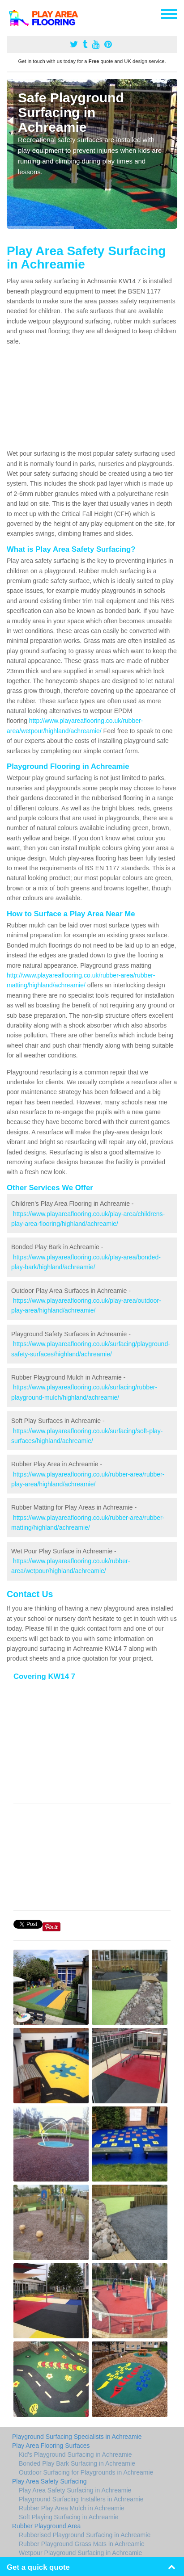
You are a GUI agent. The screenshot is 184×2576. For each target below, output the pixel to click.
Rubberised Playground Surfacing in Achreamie (84, 2534)
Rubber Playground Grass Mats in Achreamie (82, 2543)
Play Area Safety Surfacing (49, 2481)
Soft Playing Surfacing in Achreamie (69, 2517)
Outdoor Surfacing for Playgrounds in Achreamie (86, 2472)
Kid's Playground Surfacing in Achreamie (75, 2454)
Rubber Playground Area (46, 2526)
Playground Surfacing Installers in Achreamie (81, 2499)
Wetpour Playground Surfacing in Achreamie (80, 2552)
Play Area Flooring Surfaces (51, 2445)
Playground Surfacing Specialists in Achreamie (77, 2436)
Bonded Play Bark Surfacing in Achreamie (77, 2463)
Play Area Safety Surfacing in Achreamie (75, 2490)
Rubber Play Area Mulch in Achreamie (71, 2508)
